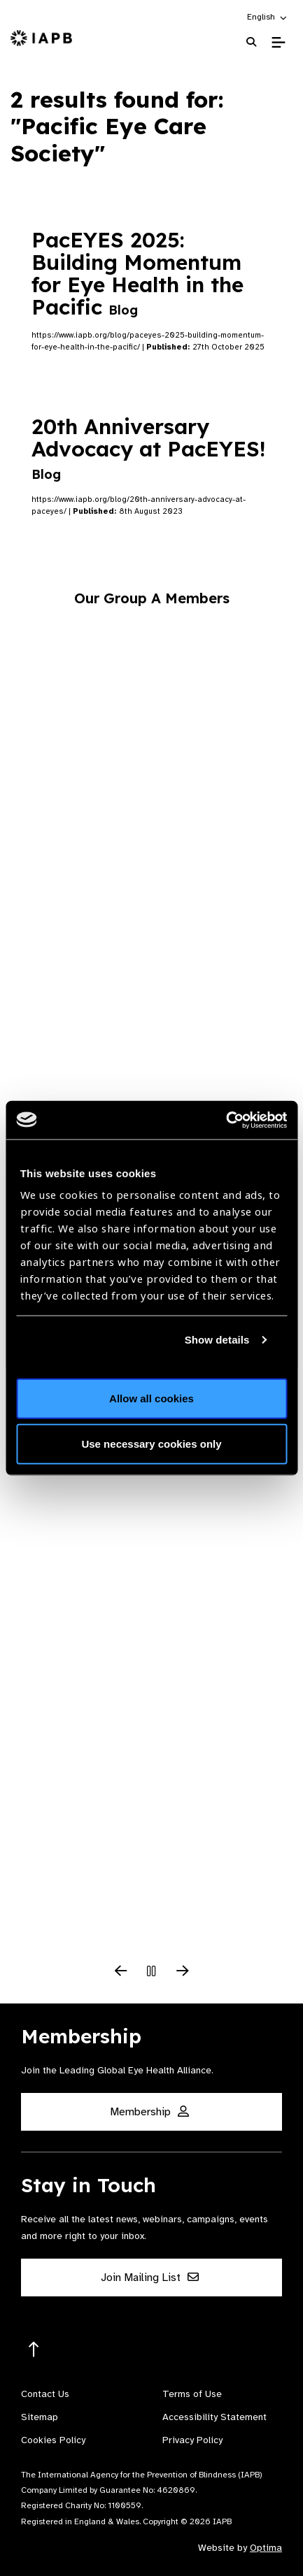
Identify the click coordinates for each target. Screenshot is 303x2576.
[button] (268, 16)
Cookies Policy (53, 2440)
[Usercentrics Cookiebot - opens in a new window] (225, 1120)
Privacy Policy (192, 2440)
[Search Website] (251, 42)
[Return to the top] (34, 2349)
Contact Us (45, 2394)
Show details (217, 1340)
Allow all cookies (151, 1398)
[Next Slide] (182, 1972)
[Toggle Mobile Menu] (278, 42)
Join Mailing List (150, 2277)
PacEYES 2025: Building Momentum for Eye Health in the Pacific (137, 273)
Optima (266, 2548)
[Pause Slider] (151, 1972)
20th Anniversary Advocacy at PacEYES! (148, 447)
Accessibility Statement (214, 2417)
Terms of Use (192, 2394)
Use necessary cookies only (151, 1444)
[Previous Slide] (121, 1972)
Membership (149, 2112)
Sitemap (39, 2417)
